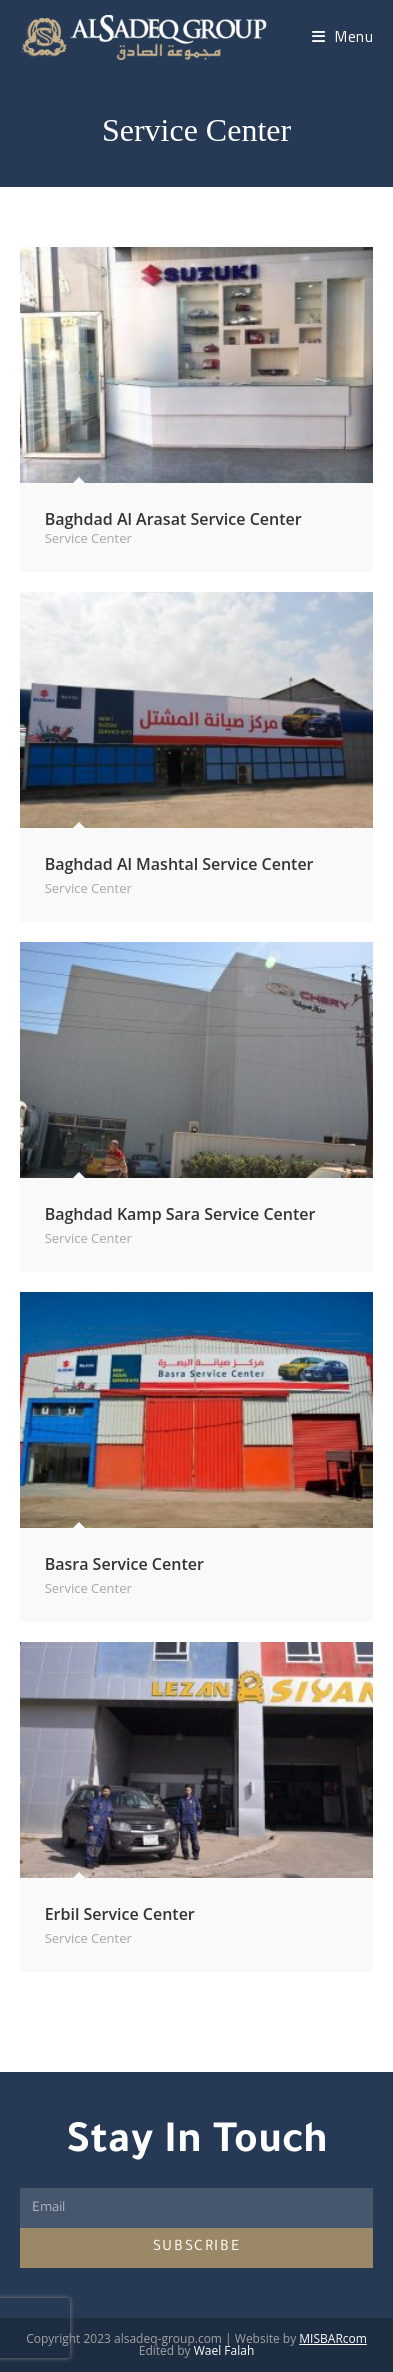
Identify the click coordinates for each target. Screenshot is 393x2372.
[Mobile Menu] (343, 36)
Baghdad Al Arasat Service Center (173, 519)
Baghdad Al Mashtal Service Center (179, 864)
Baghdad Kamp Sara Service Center (180, 1214)
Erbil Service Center (120, 1914)
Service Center (88, 538)
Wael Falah (224, 2350)
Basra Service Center (124, 1564)
